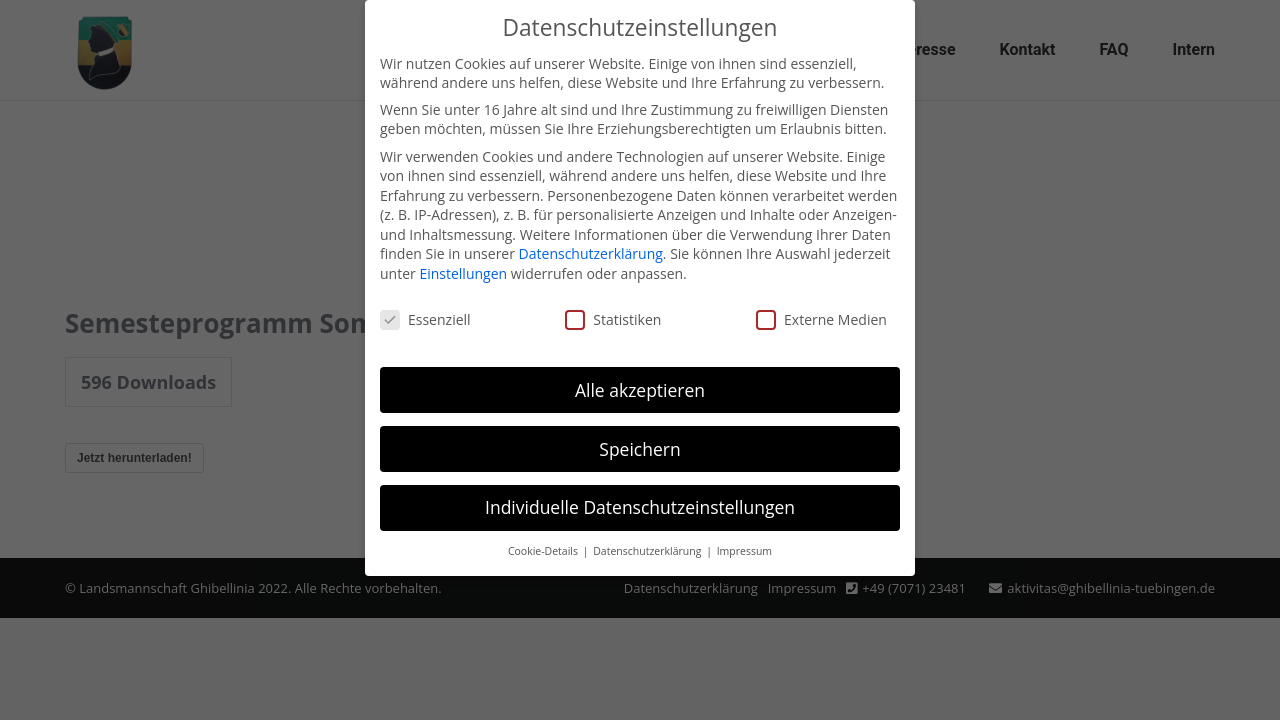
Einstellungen (463, 273)
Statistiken (613, 319)
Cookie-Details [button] (544, 551)
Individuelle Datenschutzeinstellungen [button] (640, 507)
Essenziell (425, 319)
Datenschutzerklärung (591, 253)
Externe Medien (821, 319)
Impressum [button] (744, 551)
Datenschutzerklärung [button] (648, 551)
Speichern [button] (639, 449)
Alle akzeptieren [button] (640, 390)
